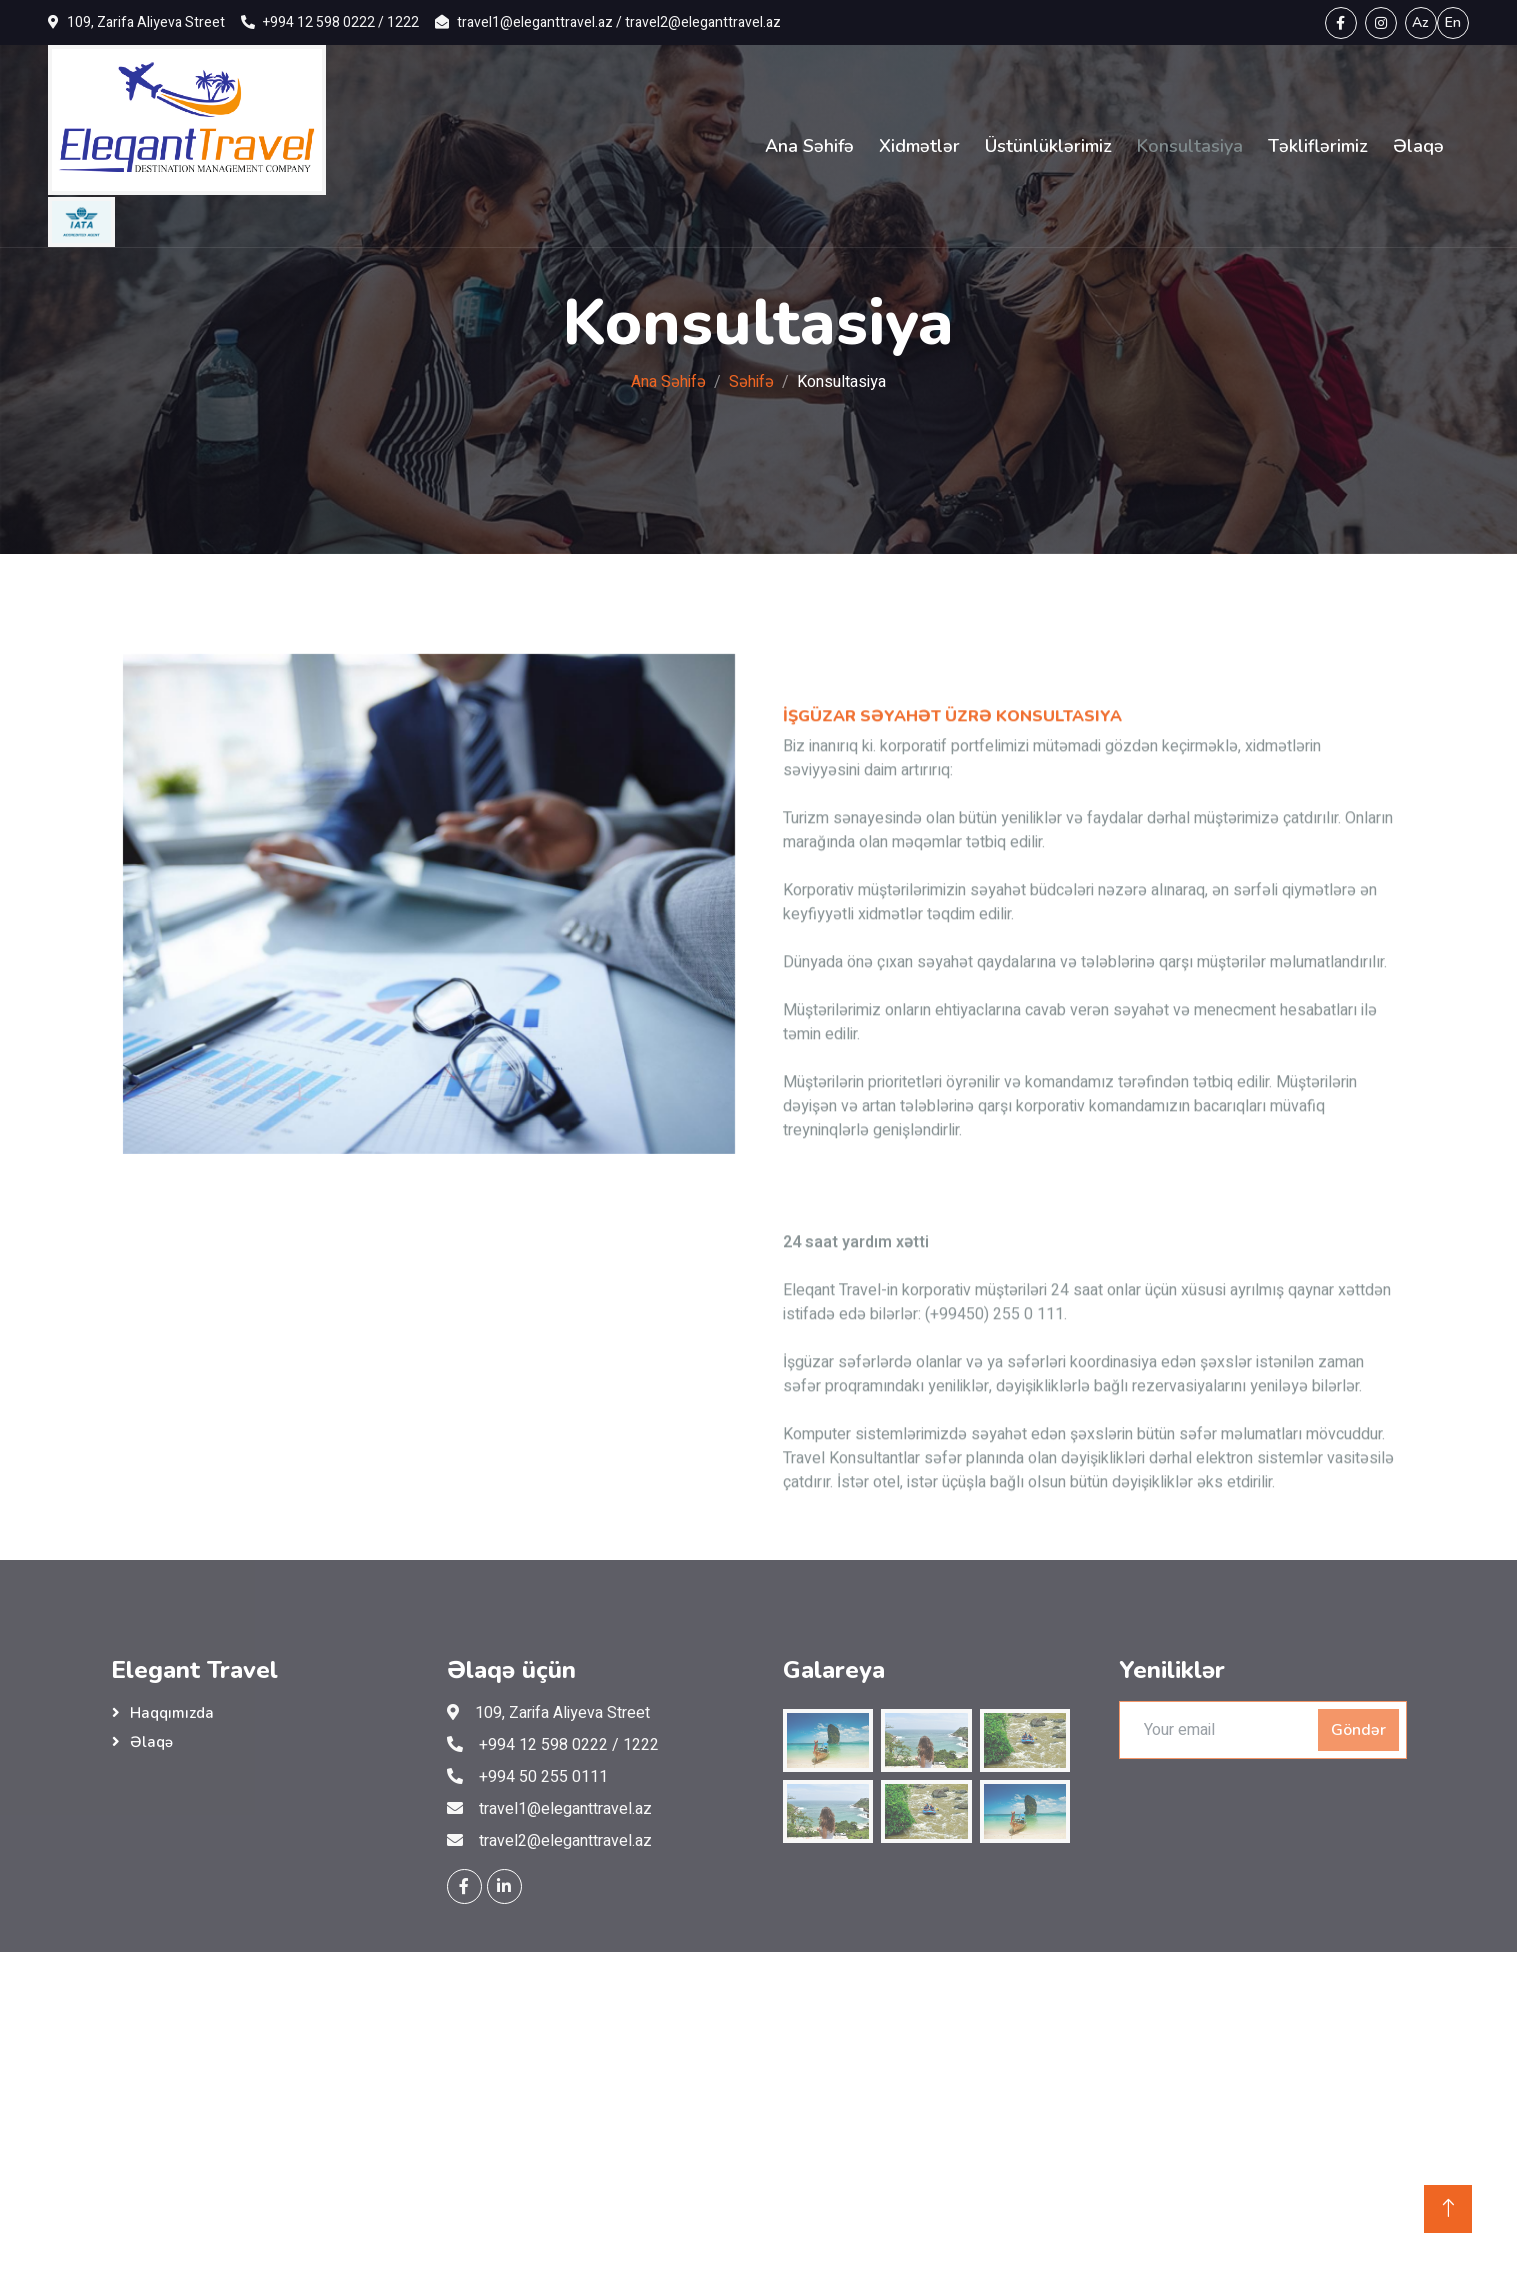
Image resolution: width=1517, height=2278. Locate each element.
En (1453, 22)
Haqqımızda (172, 1713)
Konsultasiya (1190, 146)
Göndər (1358, 1730)
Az (1420, 22)
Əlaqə (1418, 146)
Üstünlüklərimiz (1048, 146)
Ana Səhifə (809, 146)
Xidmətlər (919, 146)
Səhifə (751, 382)
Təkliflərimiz (1318, 146)
